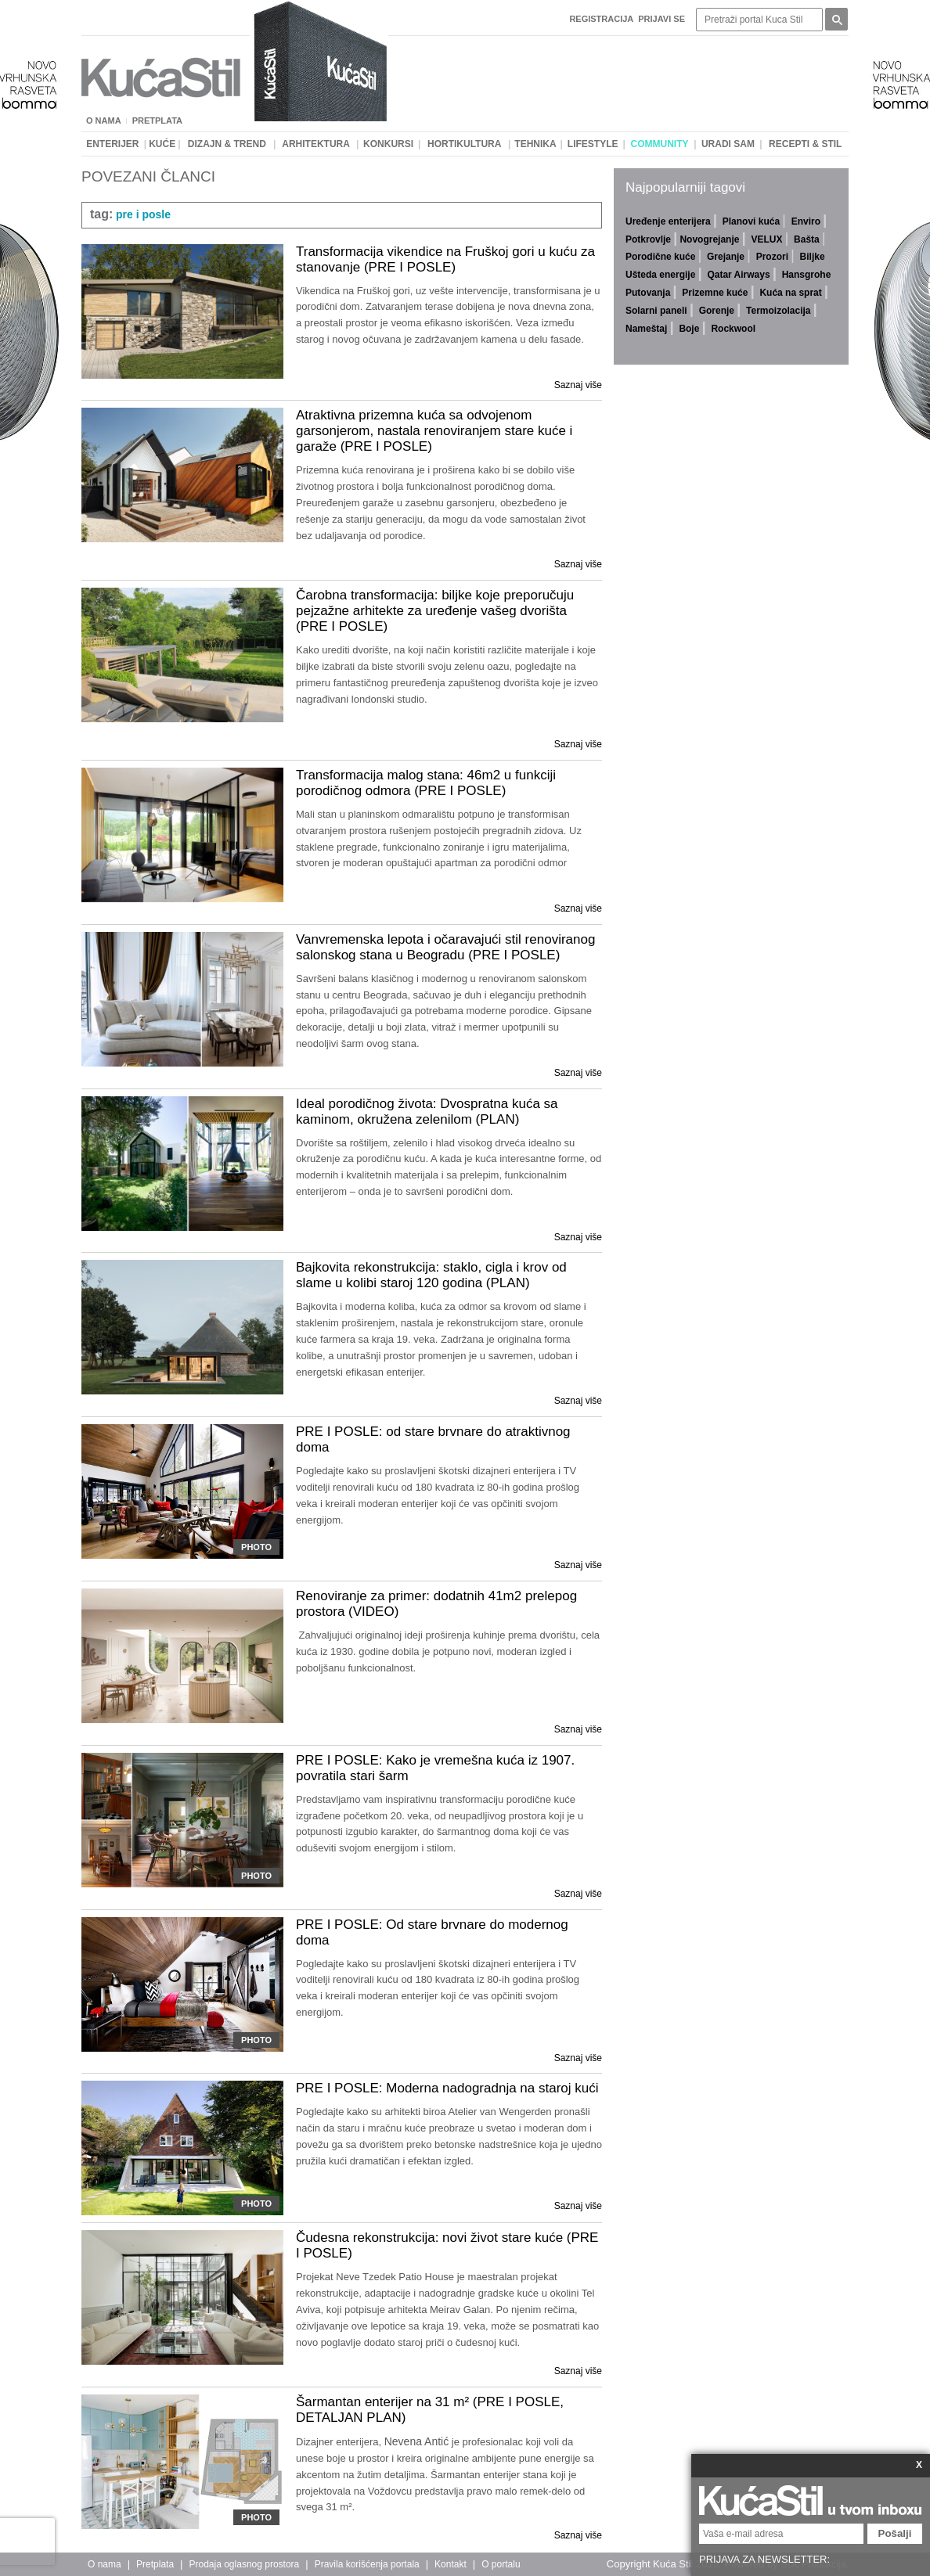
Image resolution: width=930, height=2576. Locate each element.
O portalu (500, 2564)
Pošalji (895, 2533)
